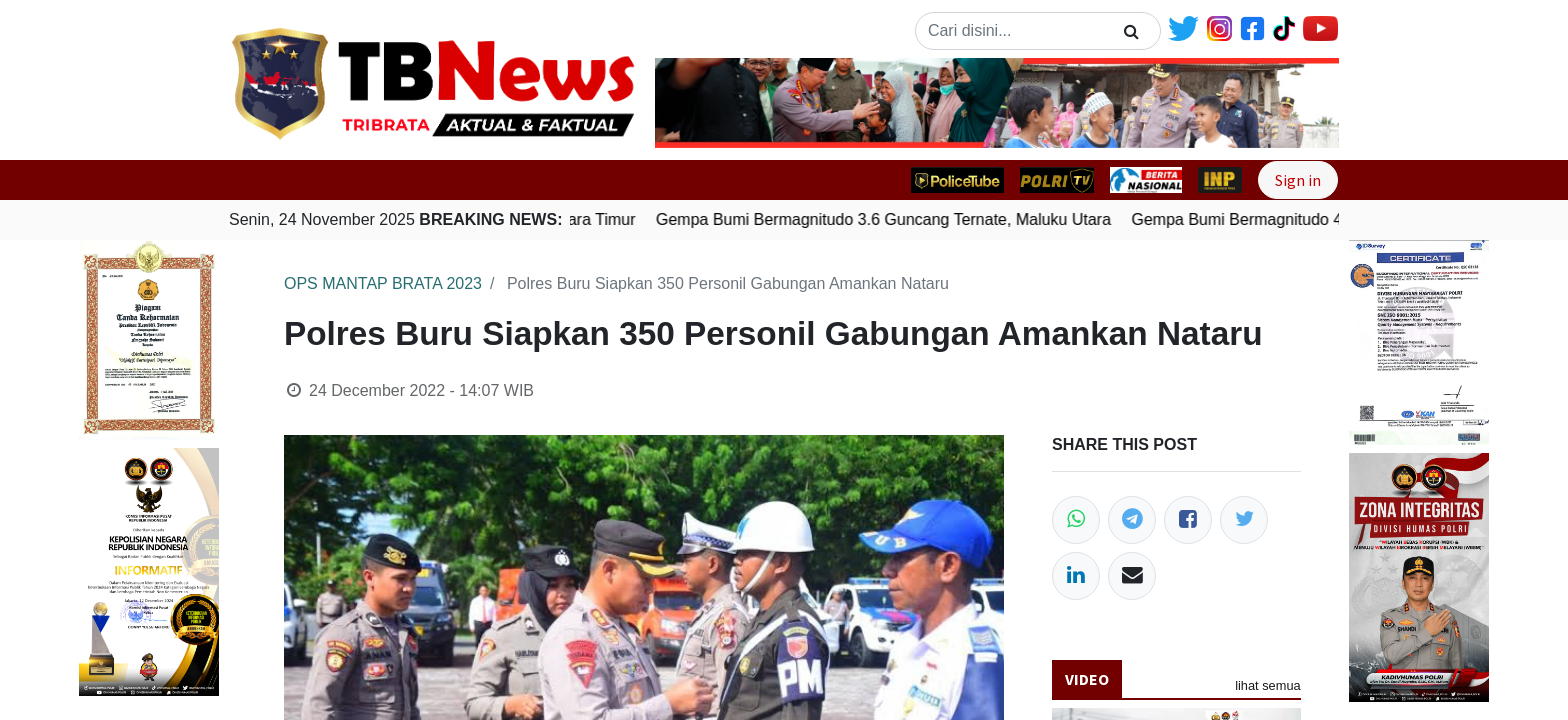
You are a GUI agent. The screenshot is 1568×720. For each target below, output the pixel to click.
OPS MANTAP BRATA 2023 (383, 283)
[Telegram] (1132, 520)
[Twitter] (1244, 520)
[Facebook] (1188, 520)
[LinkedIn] (1076, 576)
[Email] (1132, 576)
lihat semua (1267, 685)
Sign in (1298, 180)
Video (1087, 679)
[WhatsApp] (1076, 520)
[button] (706, 103)
